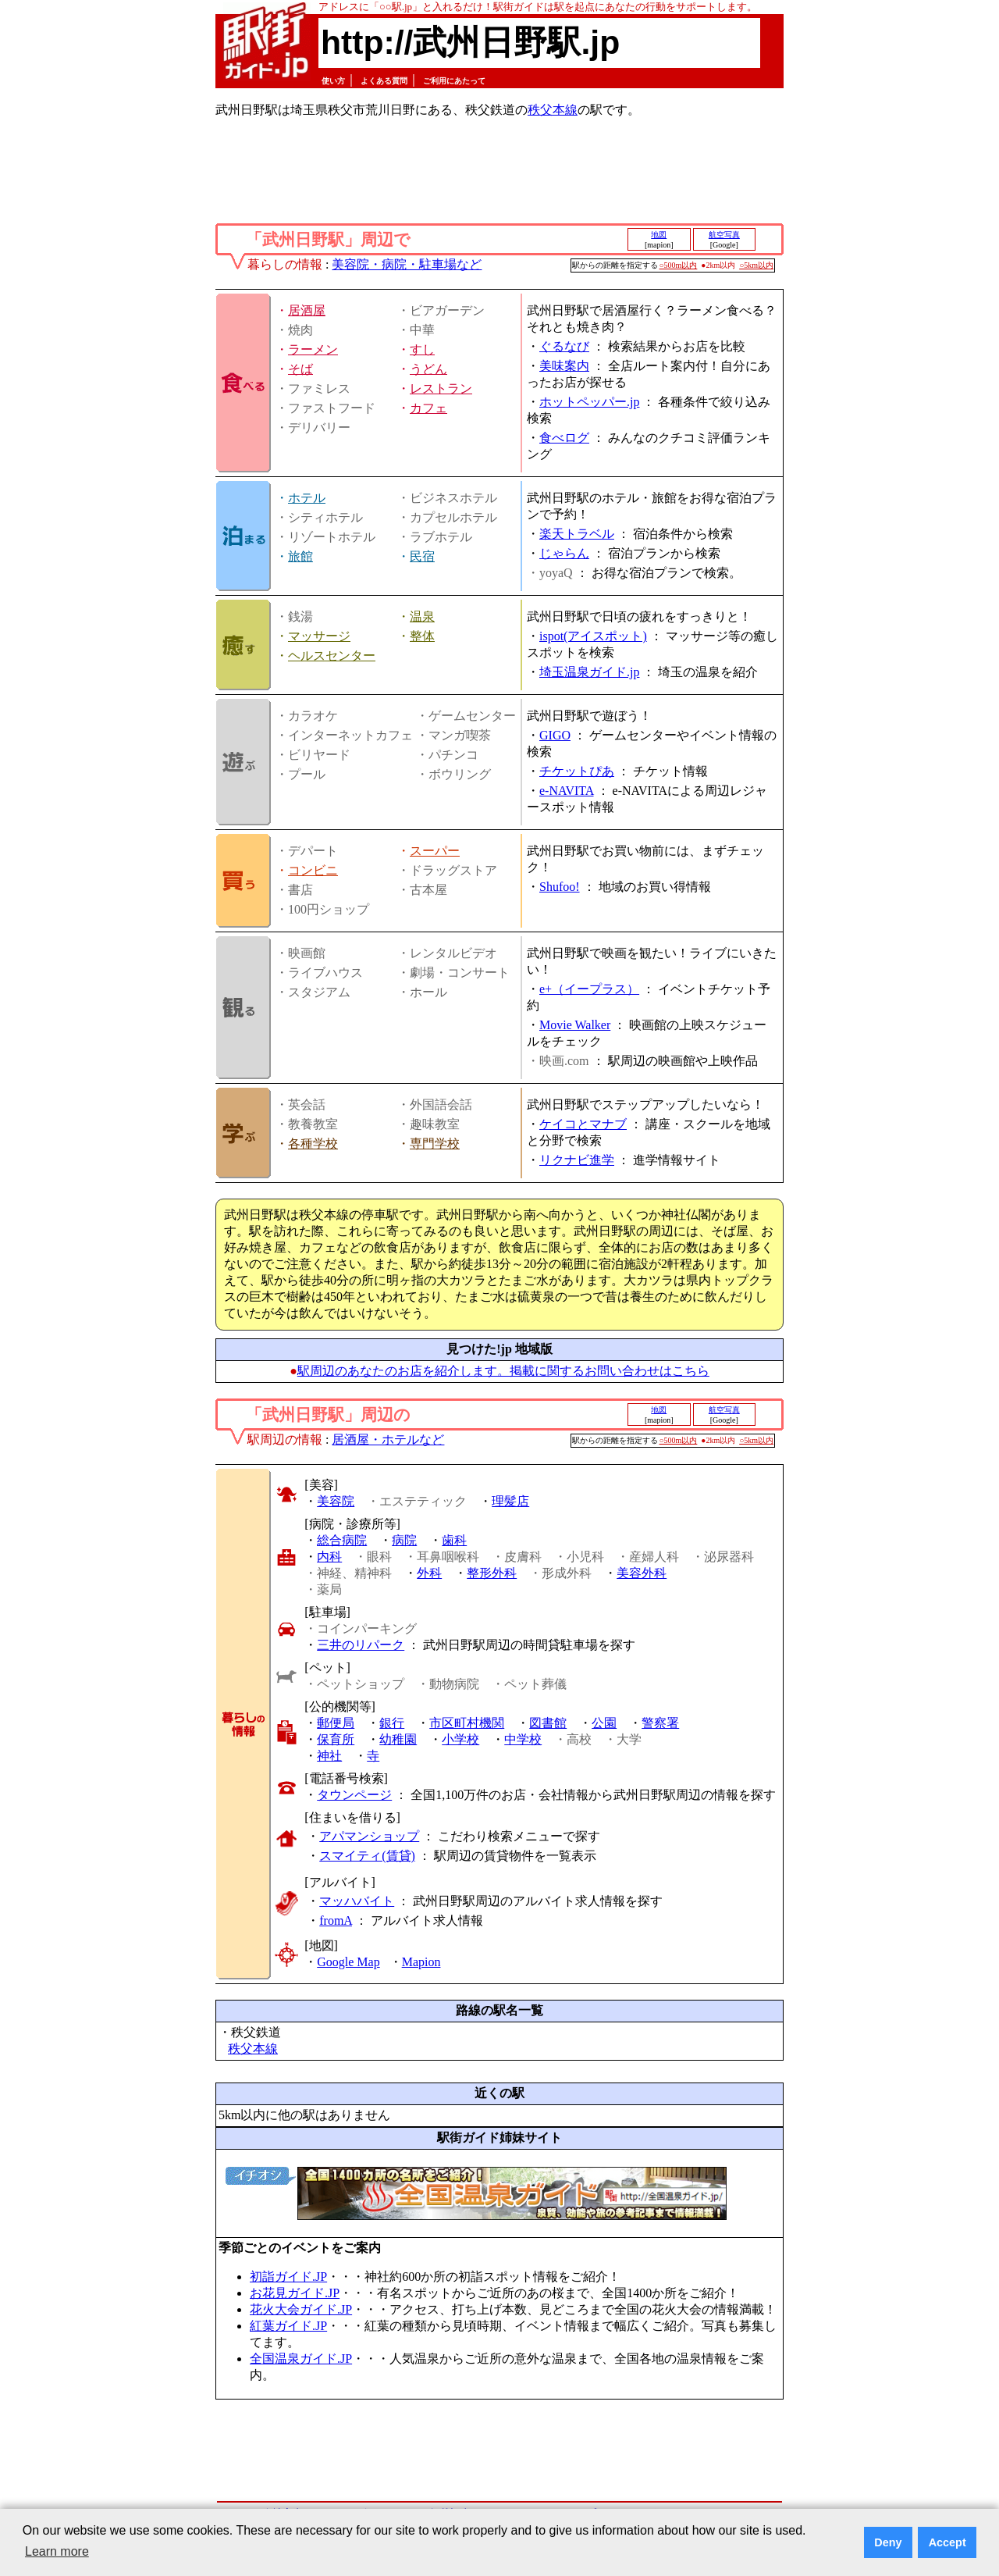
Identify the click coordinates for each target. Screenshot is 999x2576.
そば (300, 369)
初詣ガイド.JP (288, 2276)
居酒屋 (306, 310)
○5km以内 (756, 265)
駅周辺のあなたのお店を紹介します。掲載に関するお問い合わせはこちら (503, 1370)
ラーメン (313, 349)
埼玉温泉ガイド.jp (589, 672)
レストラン (441, 388)
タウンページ (354, 1794)
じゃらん (564, 553)
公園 (604, 1723)
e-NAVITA (566, 790)
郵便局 (335, 1723)
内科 (329, 1556)
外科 (429, 1573)
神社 (329, 1755)
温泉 (422, 616)
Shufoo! (559, 886)
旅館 (300, 556)
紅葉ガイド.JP (288, 2325)
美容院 (335, 1501)
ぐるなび (564, 346)
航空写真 (724, 234)
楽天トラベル (576, 533)
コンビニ (313, 870)
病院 (404, 1540)
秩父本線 (553, 109)
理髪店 (510, 1501)
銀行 (391, 1723)
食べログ (564, 437)
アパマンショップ (369, 1836)
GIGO (555, 735)
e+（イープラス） (589, 989)
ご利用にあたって (454, 81)
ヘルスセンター (331, 655)
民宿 (422, 556)
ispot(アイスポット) (593, 636)
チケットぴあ (576, 771)
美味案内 (564, 365)
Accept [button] (947, 2542)
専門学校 (435, 1143)
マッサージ (319, 636)
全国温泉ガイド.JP (301, 2358)
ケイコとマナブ (583, 1124)
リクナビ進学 (576, 1160)
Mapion (421, 1962)
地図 (659, 234)
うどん (428, 369)
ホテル (306, 497)
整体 (422, 636)
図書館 (548, 1723)
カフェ (428, 408)
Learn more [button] (57, 2551)
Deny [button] (887, 2542)
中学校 (523, 1739)
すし (422, 349)
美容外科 (642, 1573)
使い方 (333, 81)
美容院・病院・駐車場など (407, 264)
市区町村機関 (466, 1723)
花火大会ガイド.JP (301, 2309)
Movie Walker (574, 1024)
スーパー (435, 850)
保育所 (335, 1739)
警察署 (660, 1723)
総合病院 (342, 1540)
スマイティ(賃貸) (367, 1855)
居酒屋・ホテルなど (388, 1439)
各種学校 (313, 1143)
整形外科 (492, 1573)
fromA (335, 1920)
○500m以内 (678, 265)
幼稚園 (398, 1739)
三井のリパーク (360, 1644)
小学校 (460, 1739)
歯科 (454, 1540)
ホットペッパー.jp (589, 401)
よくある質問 (384, 81)
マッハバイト (356, 1901)
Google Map (348, 1962)
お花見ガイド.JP (295, 2293)
